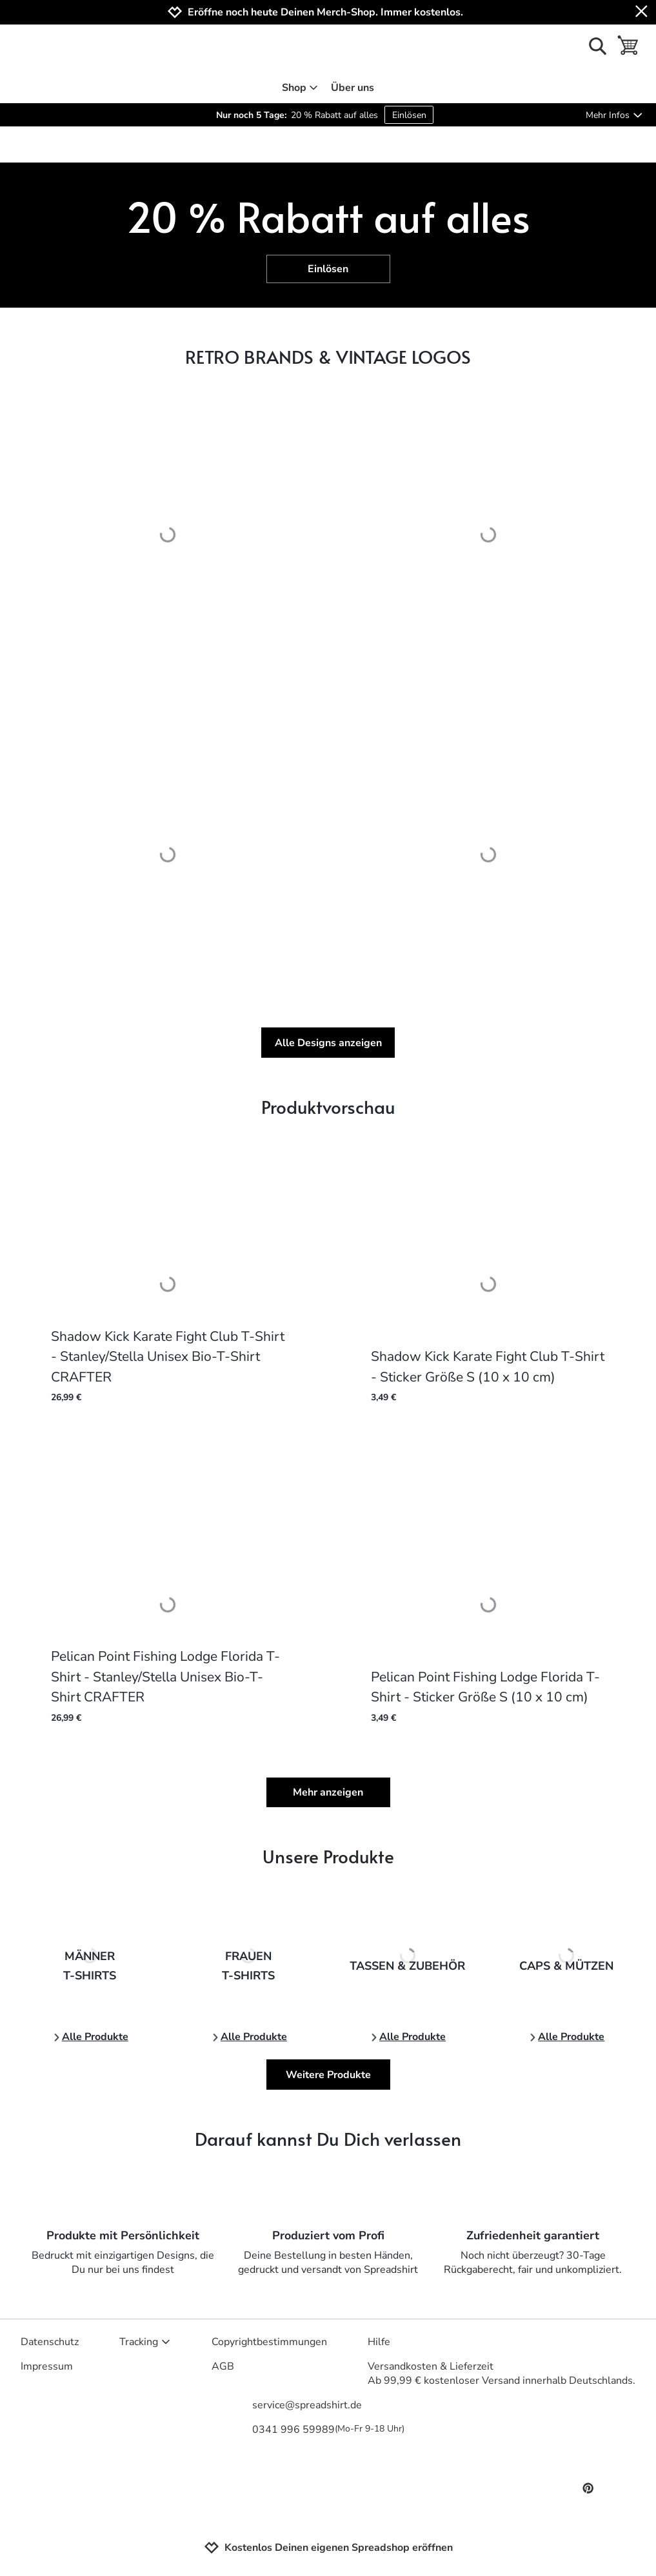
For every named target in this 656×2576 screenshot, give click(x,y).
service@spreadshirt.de (307, 2405)
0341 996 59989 (328, 2429)
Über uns (352, 88)
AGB (223, 2366)
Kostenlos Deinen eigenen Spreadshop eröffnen (328, 2547)
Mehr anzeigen (328, 1792)
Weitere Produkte (328, 2075)
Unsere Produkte (328, 1855)
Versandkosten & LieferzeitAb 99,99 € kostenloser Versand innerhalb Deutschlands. (501, 2373)
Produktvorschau (328, 1106)
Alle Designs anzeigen (328, 1043)
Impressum (47, 2366)
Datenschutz (50, 2342)
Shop (300, 88)
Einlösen (409, 115)
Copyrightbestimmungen (269, 2342)
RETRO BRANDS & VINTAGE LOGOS (328, 356)
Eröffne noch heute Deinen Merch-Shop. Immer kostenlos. (325, 12)
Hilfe (379, 2342)
